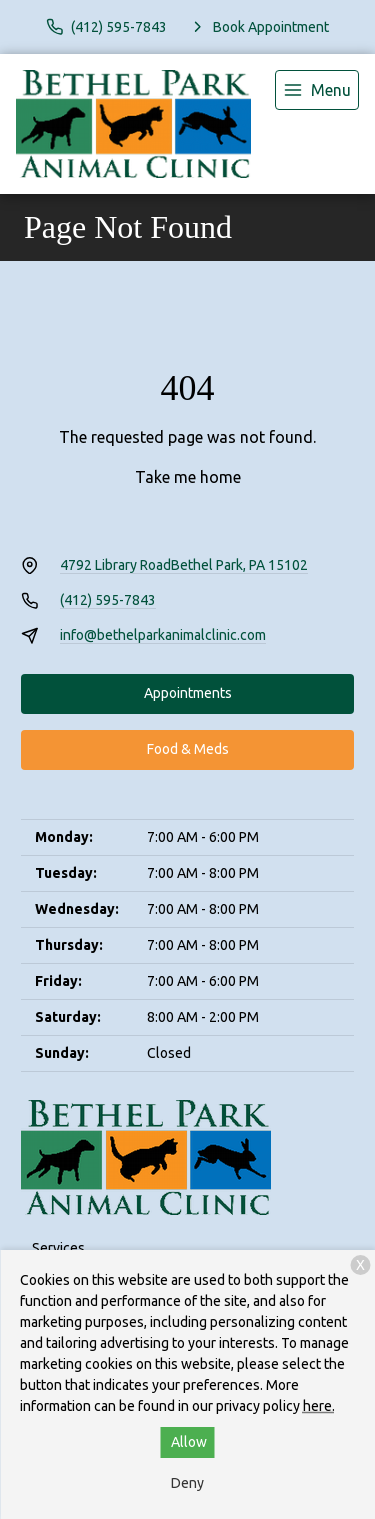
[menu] (317, 90)
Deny (187, 1483)
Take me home (188, 477)
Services (58, 1248)
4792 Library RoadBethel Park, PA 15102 (184, 565)
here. (319, 1406)
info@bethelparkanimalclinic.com (163, 635)
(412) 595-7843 (108, 600)
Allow (189, 1442)
